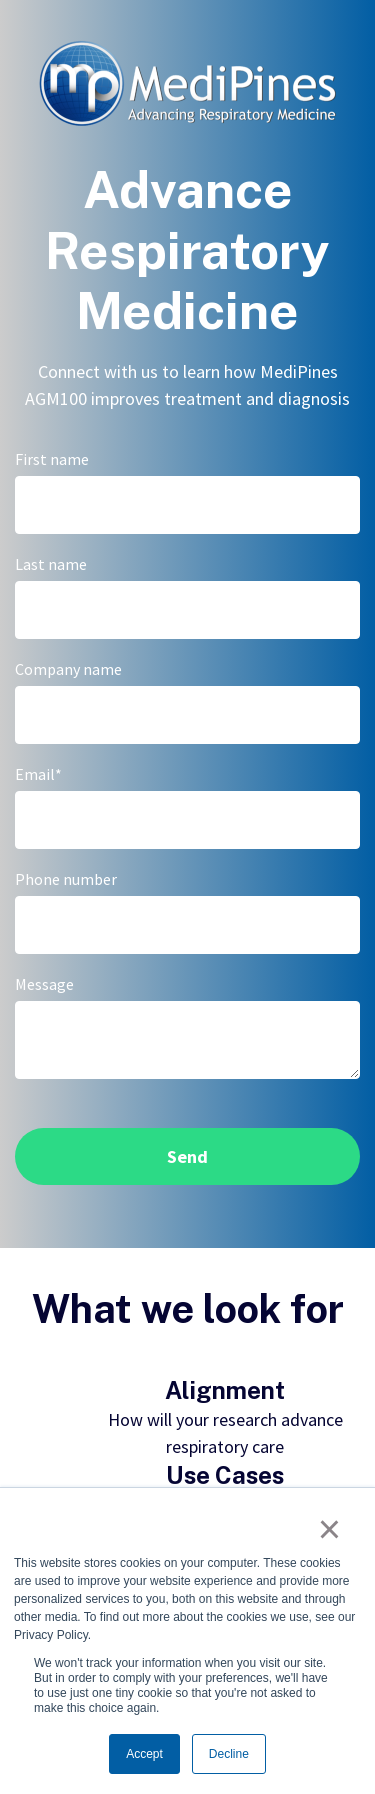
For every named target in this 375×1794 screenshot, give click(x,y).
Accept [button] (144, 1754)
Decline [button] (229, 1754)
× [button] (329, 1529)
